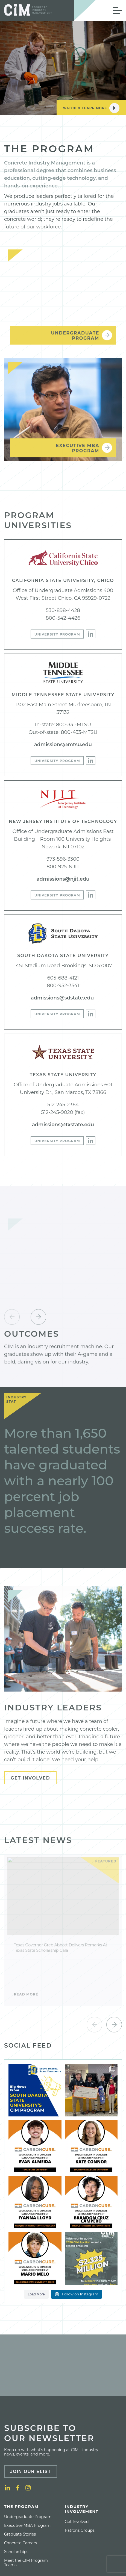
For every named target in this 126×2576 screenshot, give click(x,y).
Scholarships (16, 2551)
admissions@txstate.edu (63, 1125)
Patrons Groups (80, 2530)
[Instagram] (28, 2487)
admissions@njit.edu (63, 879)
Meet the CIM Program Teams (26, 2562)
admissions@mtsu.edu (63, 745)
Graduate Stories (20, 2534)
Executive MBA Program (27, 2525)
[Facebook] (17, 2487)
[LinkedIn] (90, 634)
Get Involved (30, 1778)
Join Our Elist (30, 2471)
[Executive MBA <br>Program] (63, 413)
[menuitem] (31, 2535)
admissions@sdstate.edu (63, 998)
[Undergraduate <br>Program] (63, 300)
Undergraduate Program (27, 2516)
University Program (57, 634)
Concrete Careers (20, 2542)
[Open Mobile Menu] (117, 10)
